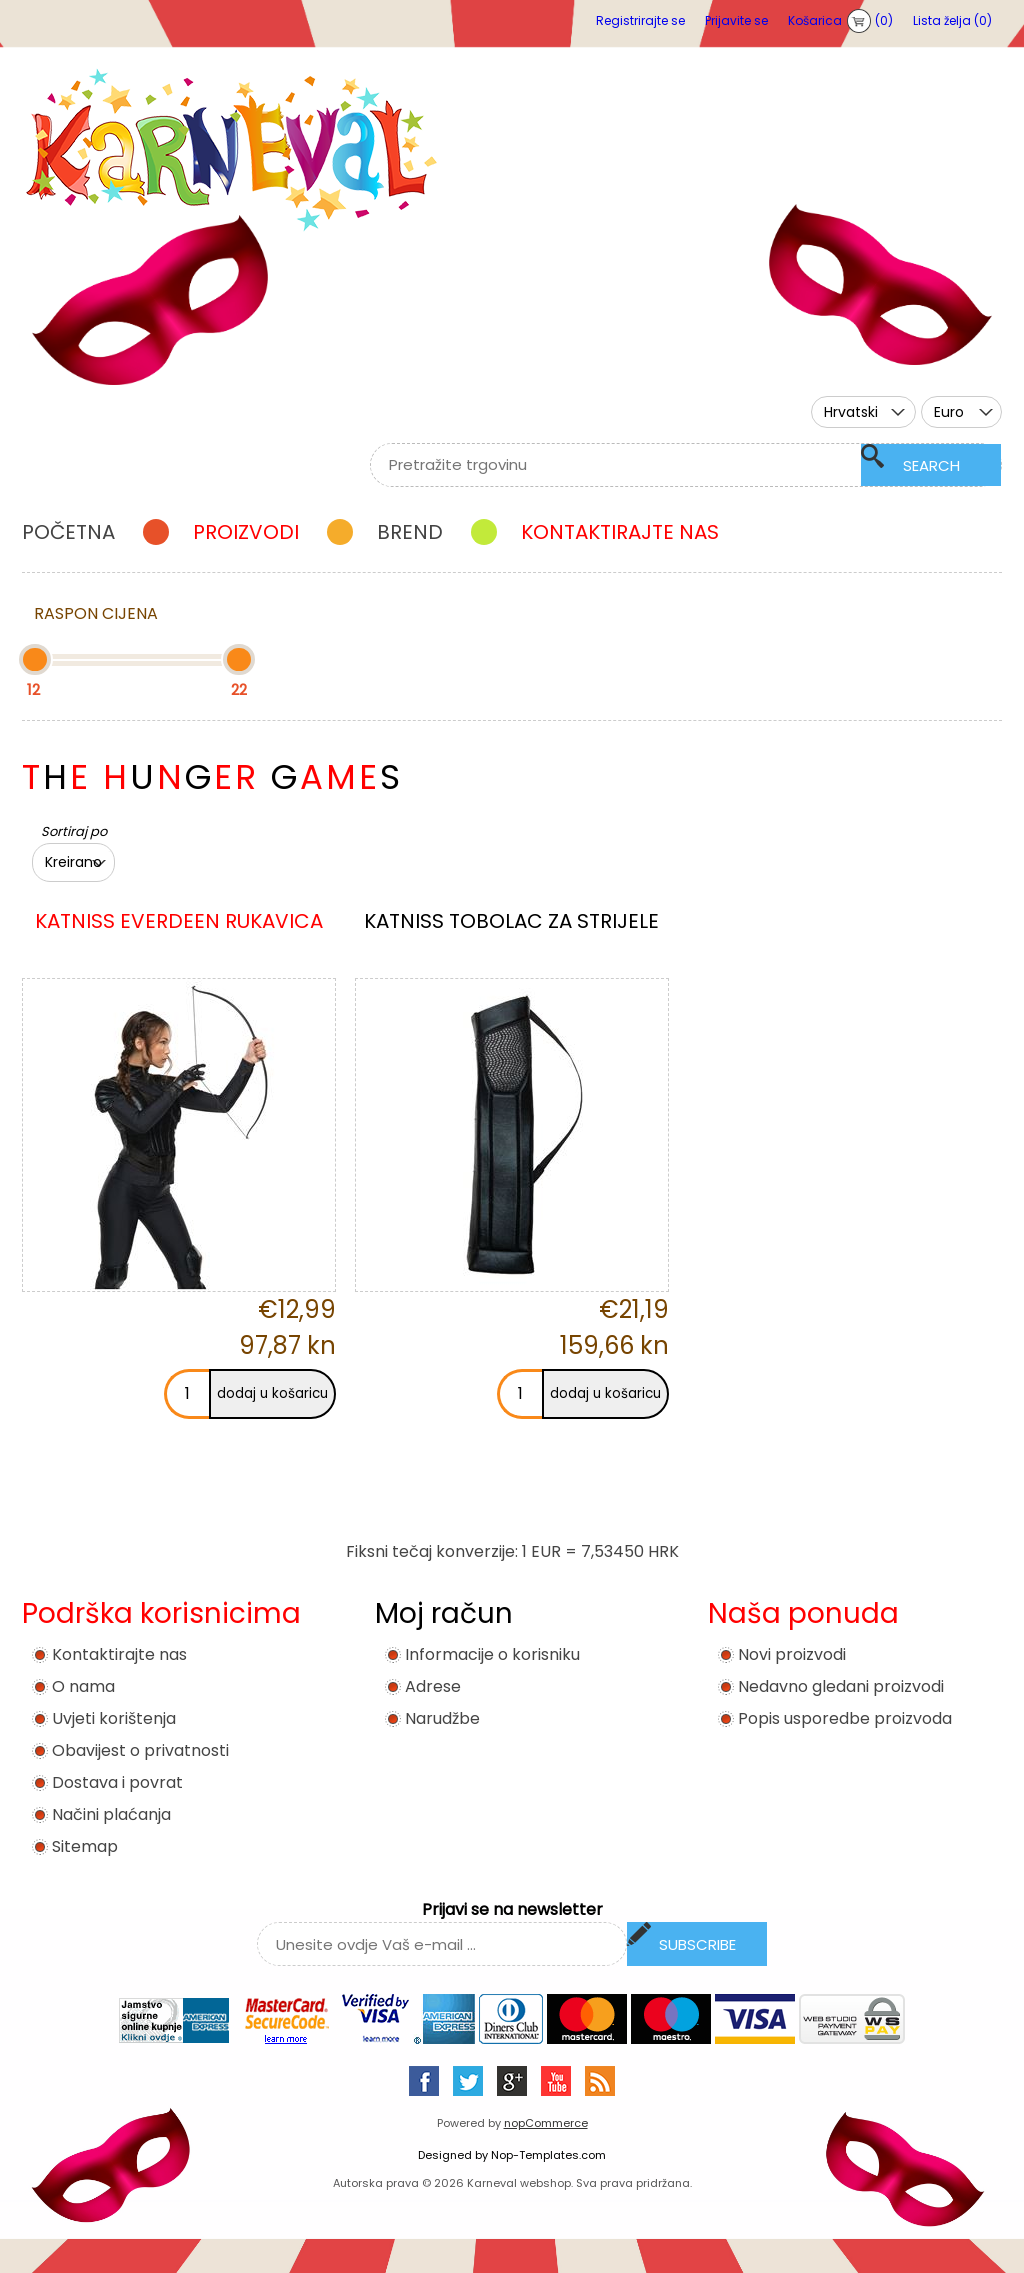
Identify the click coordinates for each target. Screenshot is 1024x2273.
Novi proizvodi (792, 1654)
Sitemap (85, 1846)
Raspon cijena (96, 613)
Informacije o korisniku (492, 1654)
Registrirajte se (640, 20)
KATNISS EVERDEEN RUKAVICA (179, 921)
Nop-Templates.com (548, 2155)
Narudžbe (442, 1718)
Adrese (433, 1686)
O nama (83, 1686)
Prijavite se (736, 20)
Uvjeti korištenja (114, 1718)
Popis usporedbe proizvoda (845, 1718)
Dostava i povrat (117, 1782)
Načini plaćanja (111, 1814)
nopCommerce (546, 2123)
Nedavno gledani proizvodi (841, 1686)
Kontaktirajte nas (119, 1654)
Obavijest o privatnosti (140, 1750)
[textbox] (662, 465)
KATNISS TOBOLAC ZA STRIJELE (511, 921)
